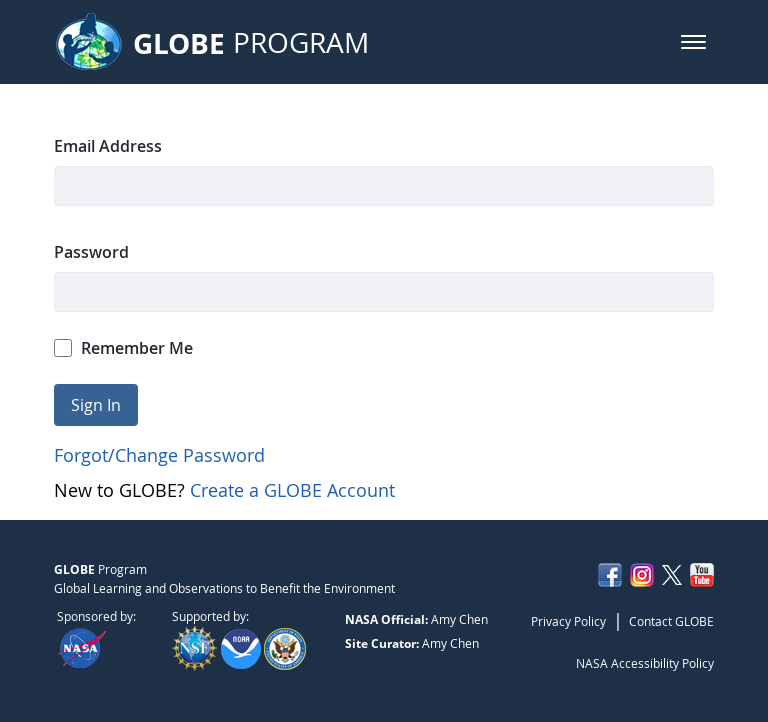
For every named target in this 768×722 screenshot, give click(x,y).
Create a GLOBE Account (292, 490)
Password (91, 252)
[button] (693, 42)
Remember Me (124, 348)
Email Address (108, 146)
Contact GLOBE (671, 621)
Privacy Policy (568, 621)
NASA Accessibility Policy (645, 663)
